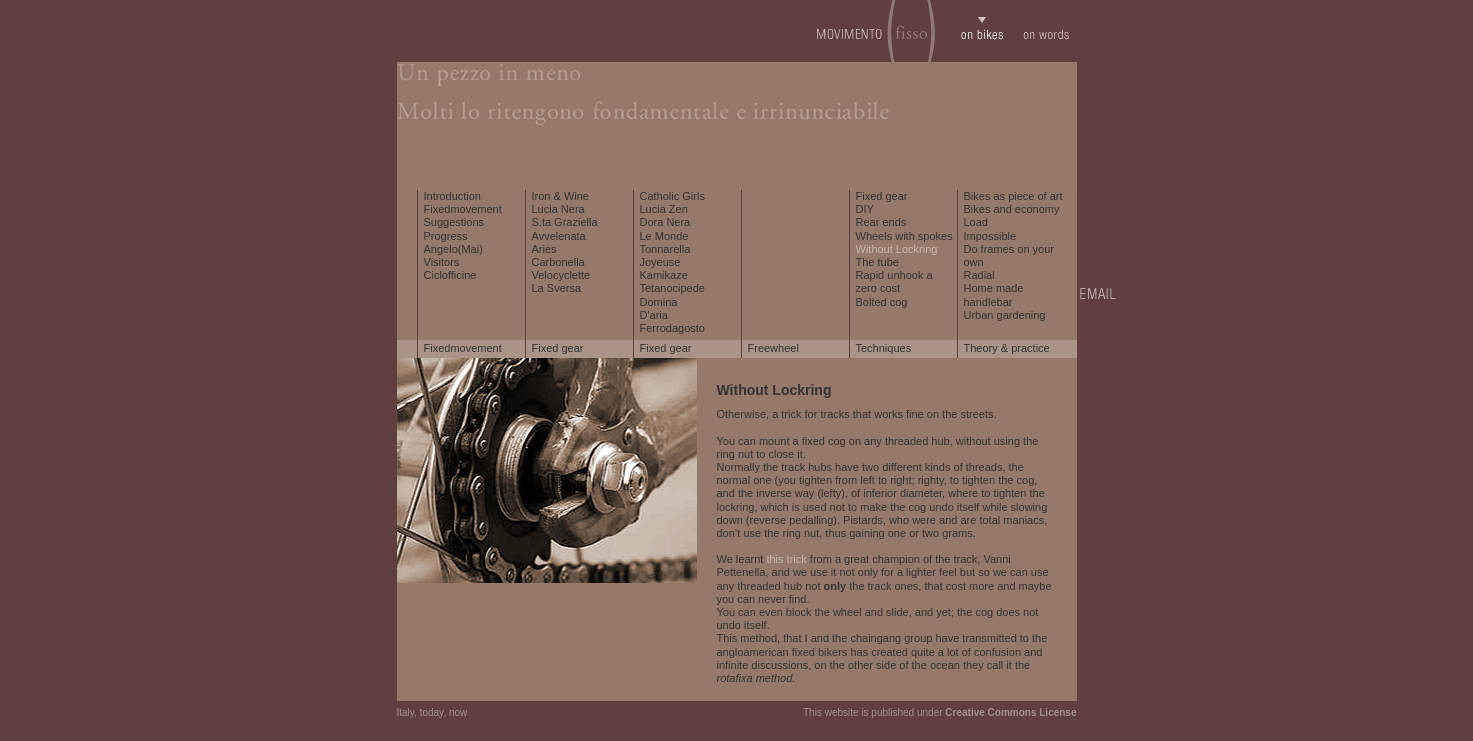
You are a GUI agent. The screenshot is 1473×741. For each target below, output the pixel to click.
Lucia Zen (664, 209)
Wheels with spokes (904, 236)
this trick (786, 559)
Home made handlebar (994, 294)
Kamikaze (664, 275)
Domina (659, 302)
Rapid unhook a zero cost (894, 281)
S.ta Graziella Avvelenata (565, 228)
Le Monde (664, 236)
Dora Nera (665, 222)
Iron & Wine (560, 196)
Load (976, 222)
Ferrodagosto (672, 328)
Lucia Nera (558, 209)
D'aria (654, 315)
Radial (979, 275)
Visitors (442, 262)
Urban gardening (1005, 315)
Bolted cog (882, 302)
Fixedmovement (463, 209)
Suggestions (454, 222)
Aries (544, 249)
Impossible (990, 236)
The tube (877, 262)
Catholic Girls (672, 196)
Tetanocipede (672, 288)
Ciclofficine (450, 275)
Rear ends (881, 222)
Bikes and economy (1012, 209)
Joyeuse (660, 262)
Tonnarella (665, 249)
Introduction (452, 196)
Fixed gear (882, 196)
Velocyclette (561, 275)
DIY (865, 209)
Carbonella (558, 262)
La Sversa (557, 288)
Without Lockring (897, 249)
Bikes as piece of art (1013, 196)
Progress (446, 236)
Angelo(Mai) (453, 249)
